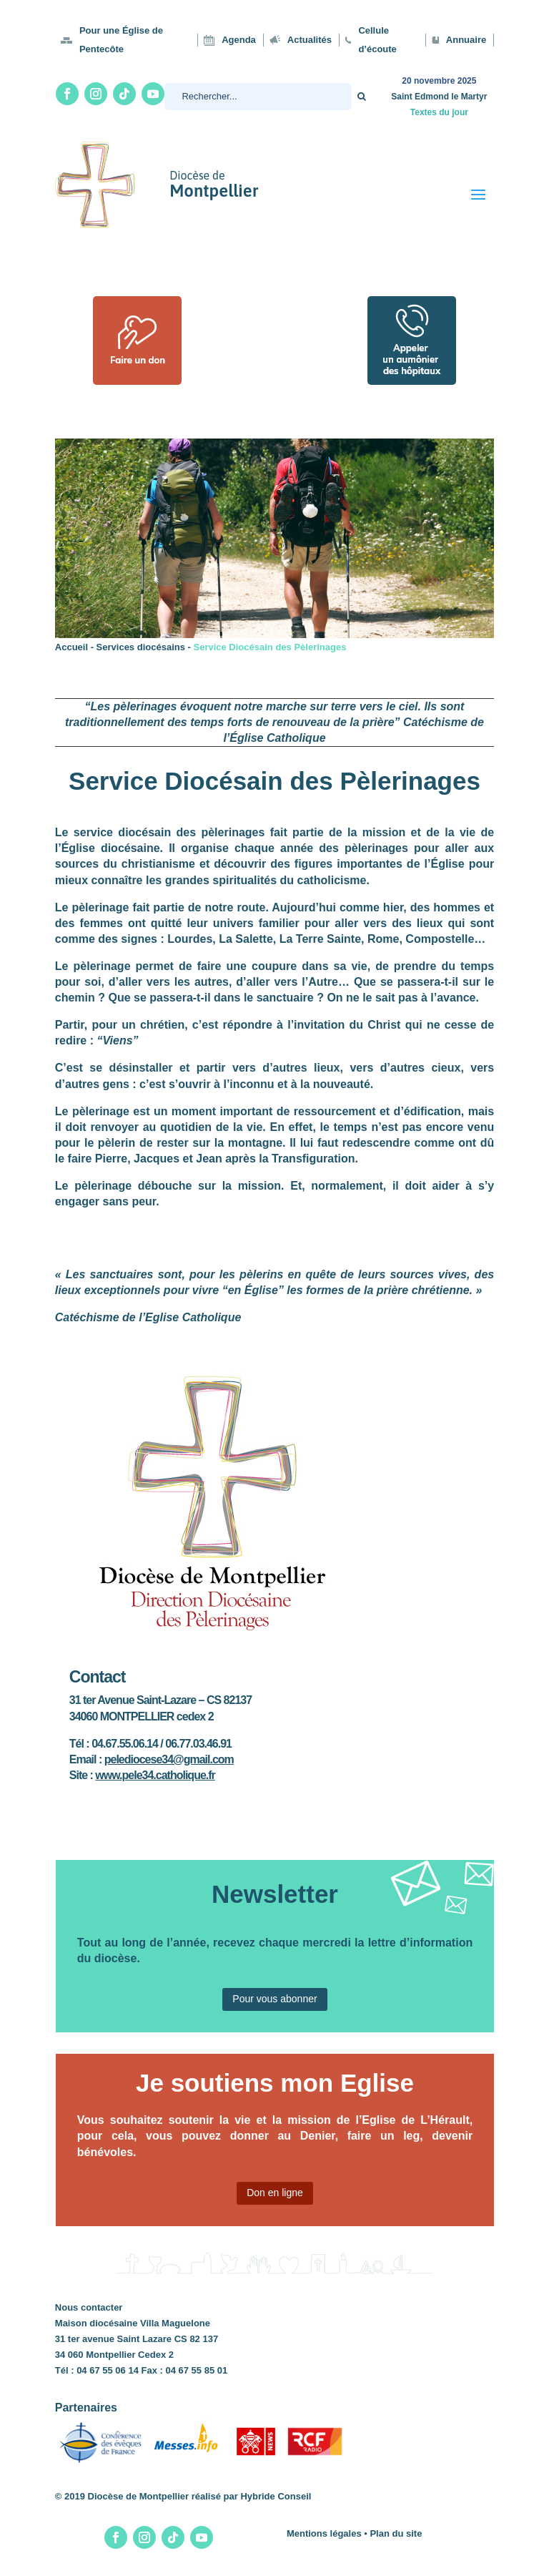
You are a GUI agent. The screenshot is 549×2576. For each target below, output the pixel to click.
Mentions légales (324, 2533)
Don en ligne (275, 2192)
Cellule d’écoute (377, 39)
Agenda (239, 39)
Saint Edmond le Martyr (439, 97)
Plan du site (396, 2533)
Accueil (71, 647)
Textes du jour (439, 112)
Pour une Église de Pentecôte (121, 39)
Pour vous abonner (274, 1998)
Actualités (309, 39)
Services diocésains (141, 647)
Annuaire (466, 39)
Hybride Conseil (275, 2496)
